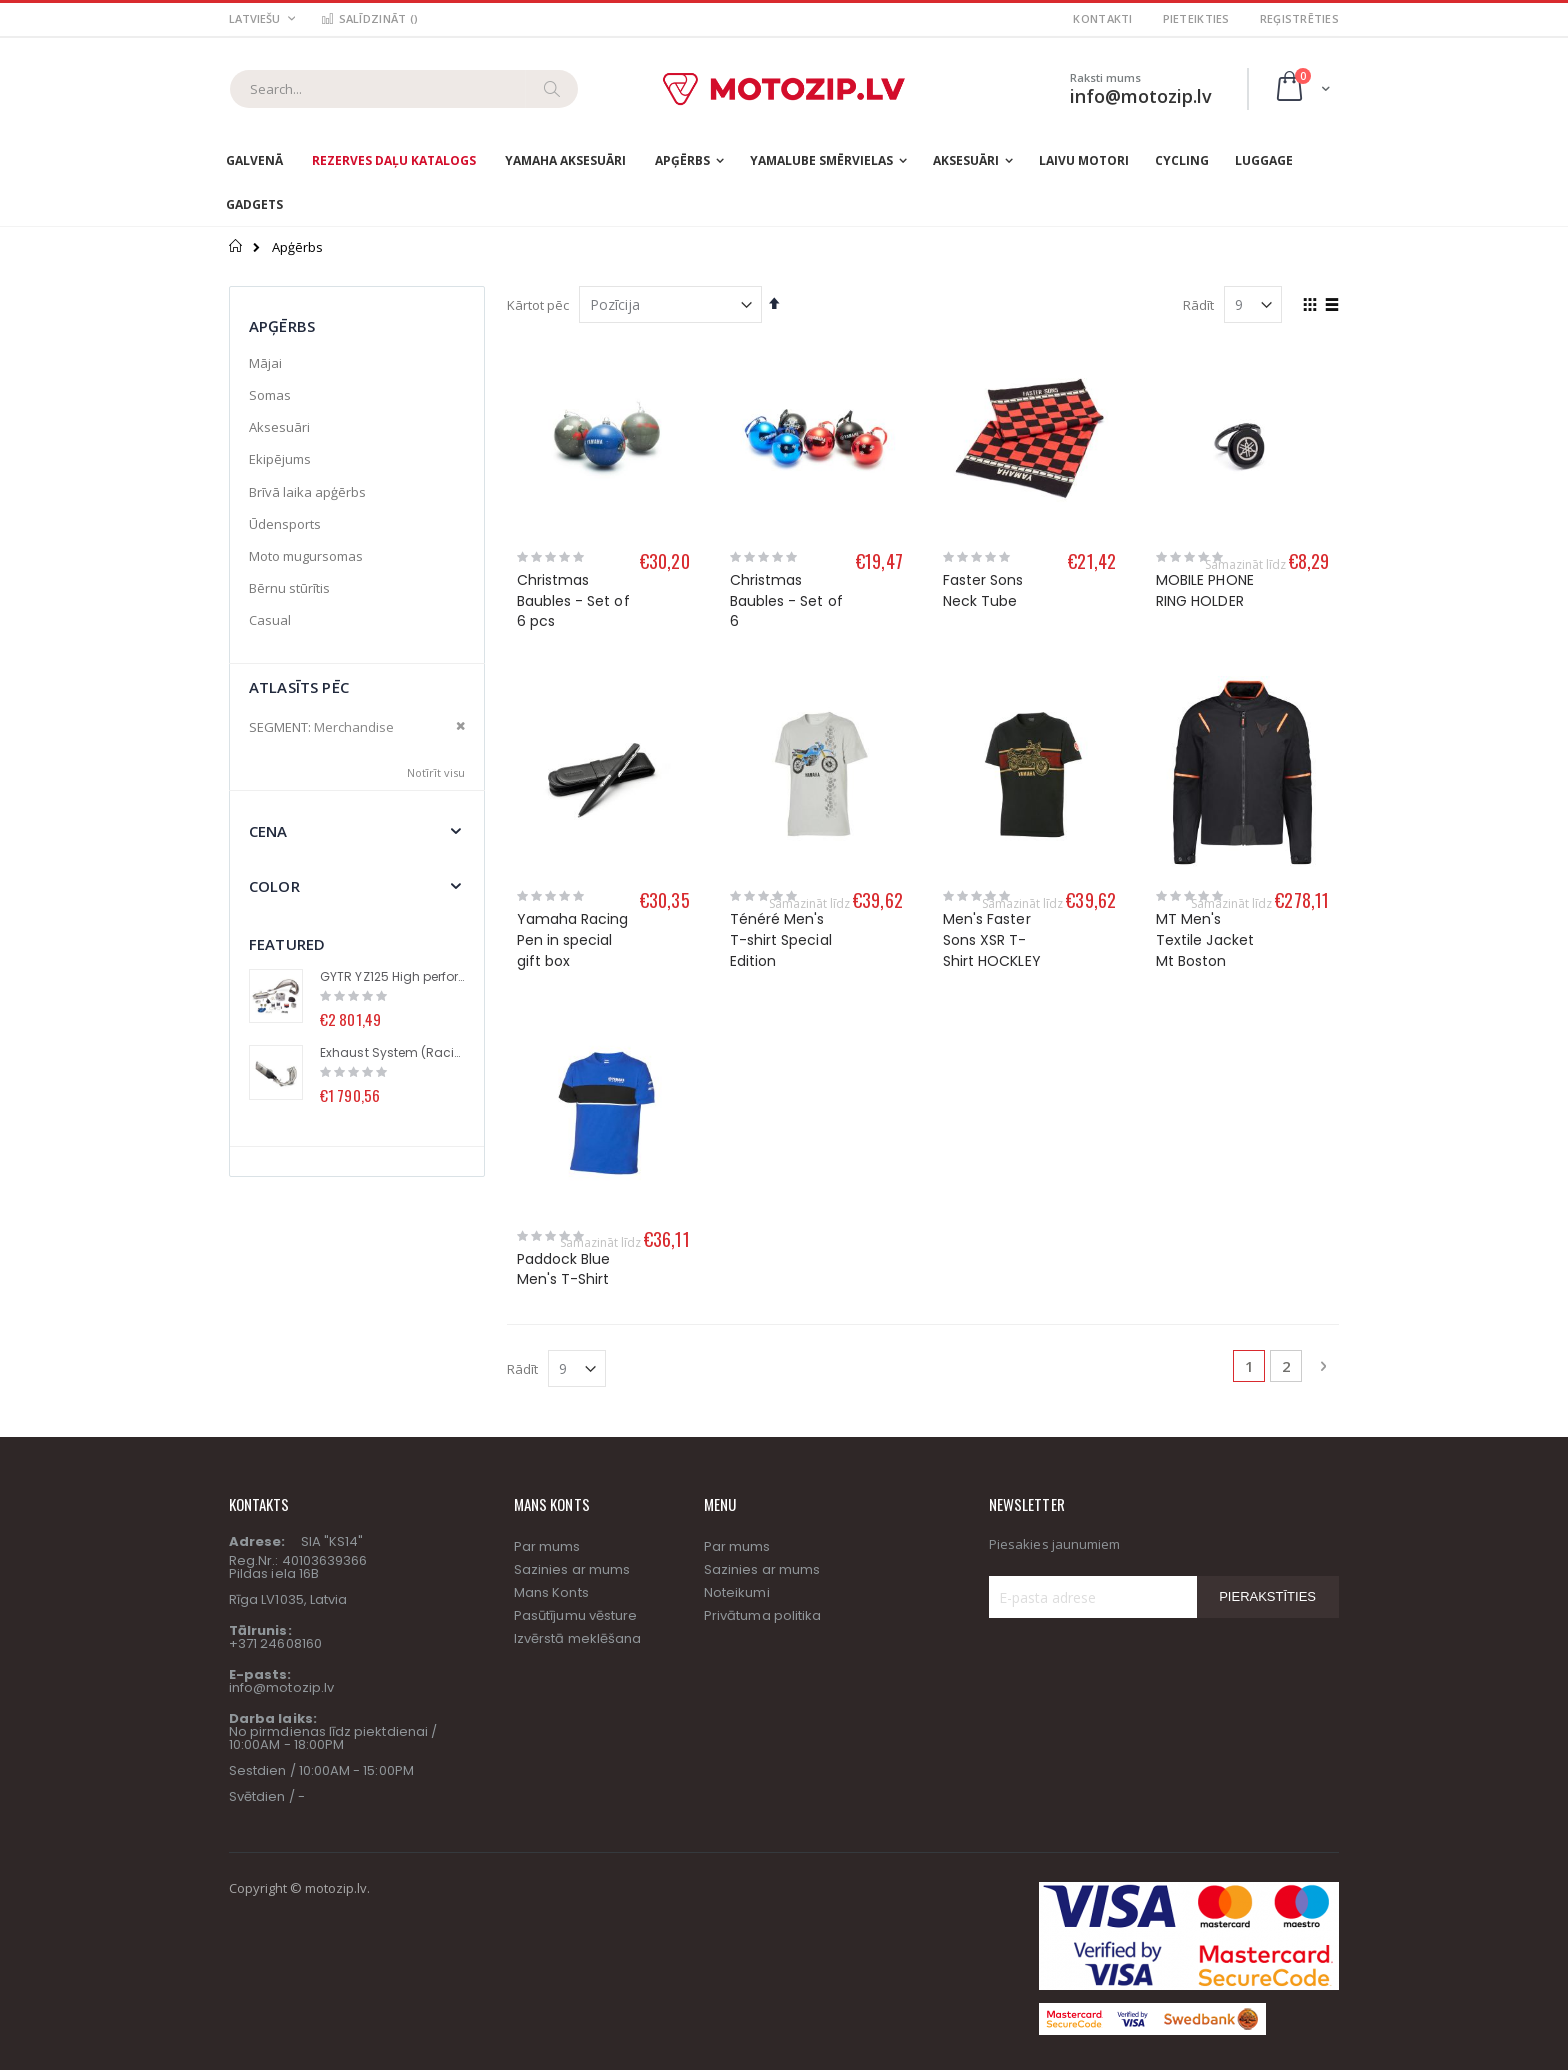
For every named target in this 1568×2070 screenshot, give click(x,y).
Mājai (265, 363)
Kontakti (1102, 18)
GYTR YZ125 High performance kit (392, 977)
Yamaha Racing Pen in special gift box (573, 939)
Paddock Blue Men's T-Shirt (564, 1125)
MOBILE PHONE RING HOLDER (1205, 590)
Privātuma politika (762, 1472)
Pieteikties (1196, 18)
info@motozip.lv (281, 1544)
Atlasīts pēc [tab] (299, 687)
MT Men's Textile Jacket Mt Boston (1205, 939)
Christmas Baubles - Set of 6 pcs (573, 600)
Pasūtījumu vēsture (575, 1472)
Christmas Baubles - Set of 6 (786, 600)
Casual (270, 620)
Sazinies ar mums (572, 1426)
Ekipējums (280, 459)
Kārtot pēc (538, 305)
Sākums (236, 246)
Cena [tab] (268, 831)
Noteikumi (737, 1449)
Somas (270, 395)
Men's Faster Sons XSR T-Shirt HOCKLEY (992, 939)
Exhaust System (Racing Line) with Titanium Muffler (392, 1053)
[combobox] (404, 89)
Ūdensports (285, 524)
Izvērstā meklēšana (577, 1495)
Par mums (547, 1403)
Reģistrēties (1299, 18)
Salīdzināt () (369, 18)
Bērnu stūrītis (289, 588)
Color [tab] (274, 886)
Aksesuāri (279, 427)
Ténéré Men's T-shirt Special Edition (781, 939)
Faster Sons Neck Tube (983, 590)
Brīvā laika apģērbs (307, 492)
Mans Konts (551, 1449)
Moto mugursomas (306, 556)
